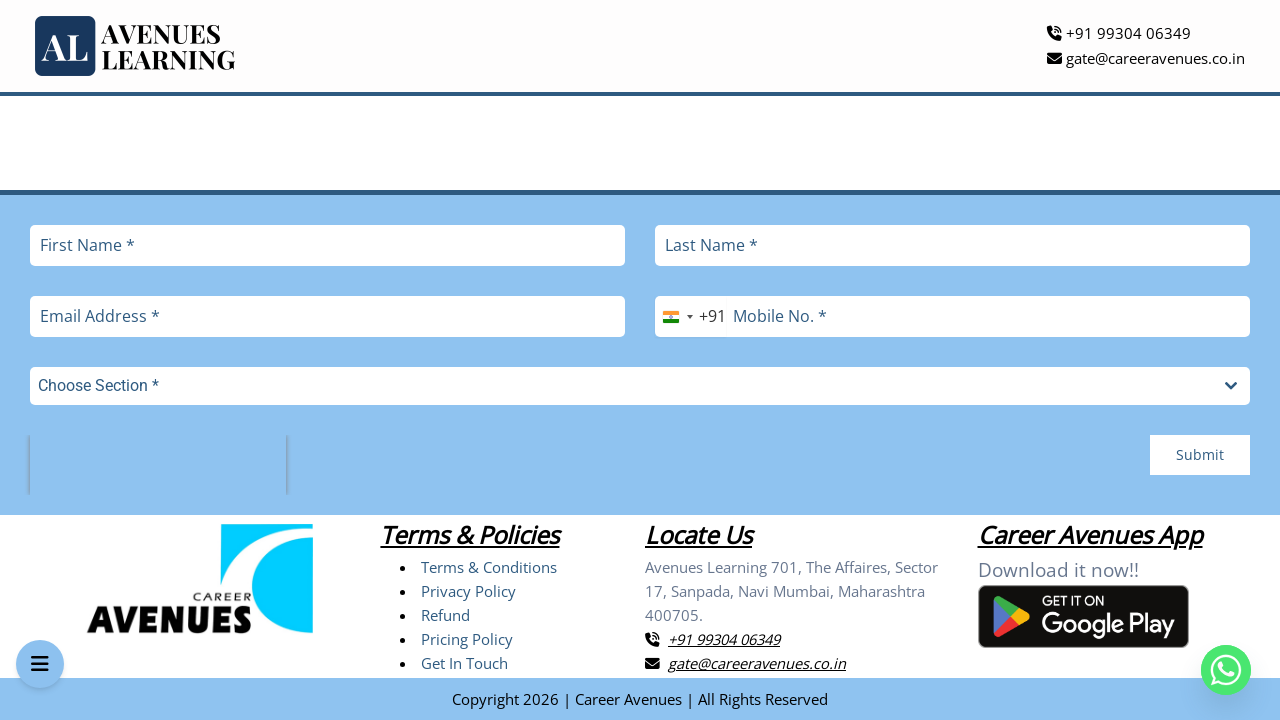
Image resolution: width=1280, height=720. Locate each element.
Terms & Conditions (489, 567)
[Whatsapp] (1226, 670)
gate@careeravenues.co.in (1146, 58)
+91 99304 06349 (1119, 33)
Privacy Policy (468, 591)
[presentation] (158, 465)
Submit (1200, 454)
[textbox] (621, 386)
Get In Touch (464, 663)
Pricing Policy (467, 639)
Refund (445, 615)
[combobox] (690, 316)
